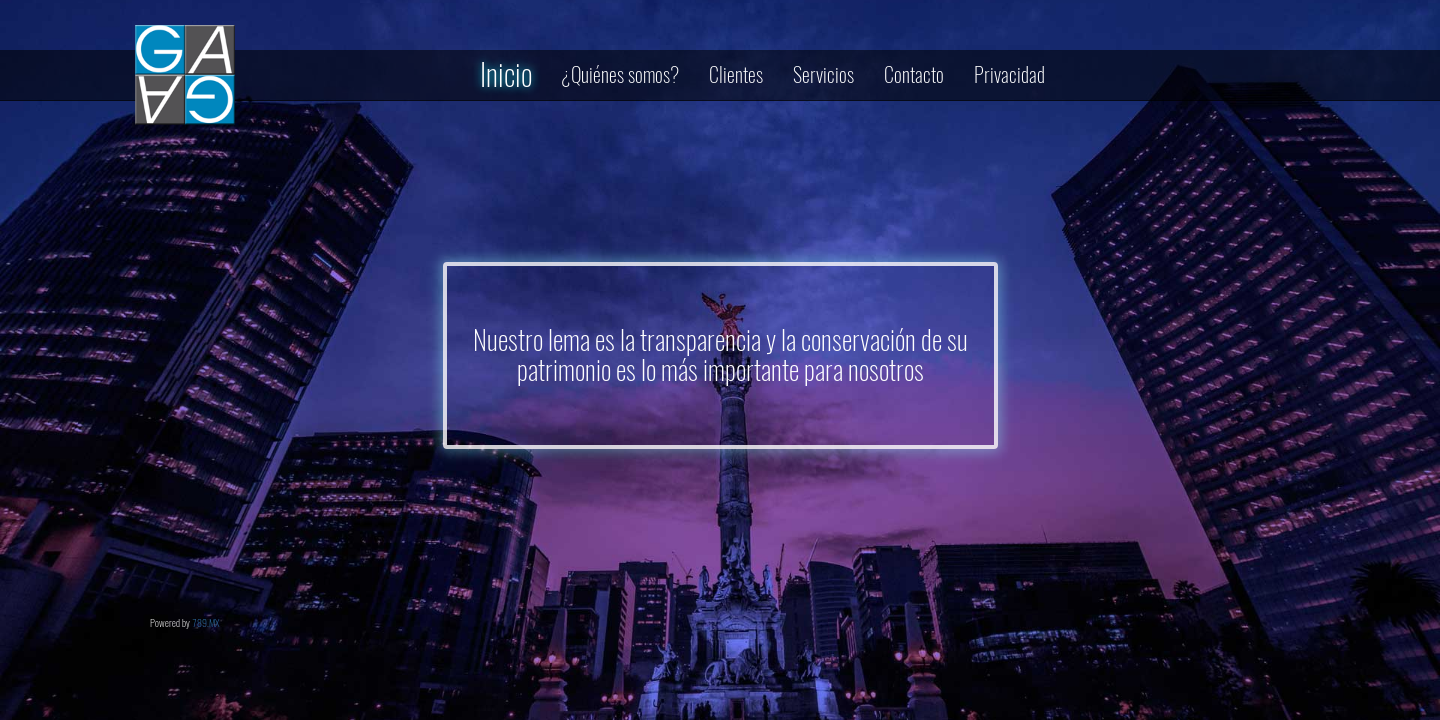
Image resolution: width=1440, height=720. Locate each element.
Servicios (823, 74)
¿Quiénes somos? (620, 74)
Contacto (914, 74)
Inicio (506, 74)
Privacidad (1009, 74)
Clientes (736, 74)
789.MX (206, 623)
